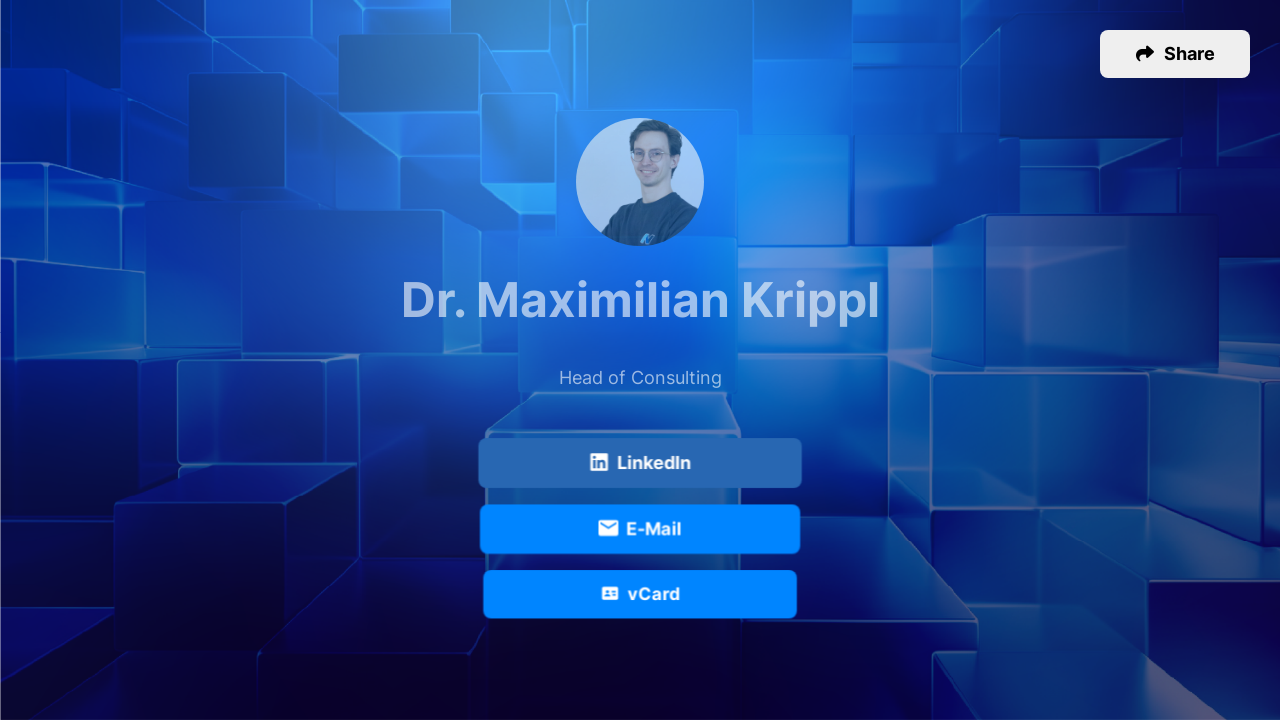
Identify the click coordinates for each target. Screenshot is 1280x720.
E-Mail (639, 529)
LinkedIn (640, 464)
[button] (1175, 54)
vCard (640, 595)
